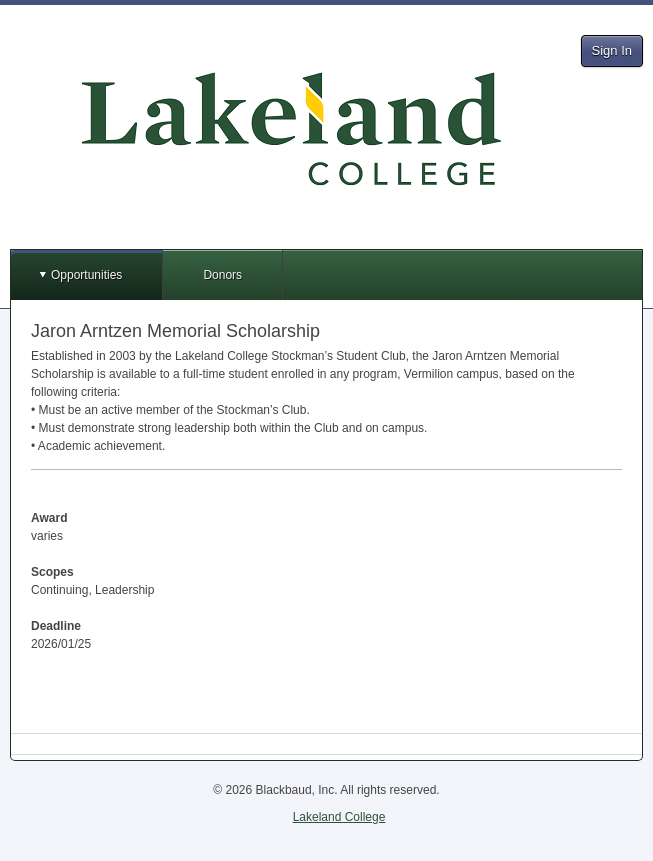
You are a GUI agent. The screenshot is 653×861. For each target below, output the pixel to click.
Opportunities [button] (86, 275)
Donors (222, 275)
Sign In (612, 50)
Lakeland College (339, 817)
